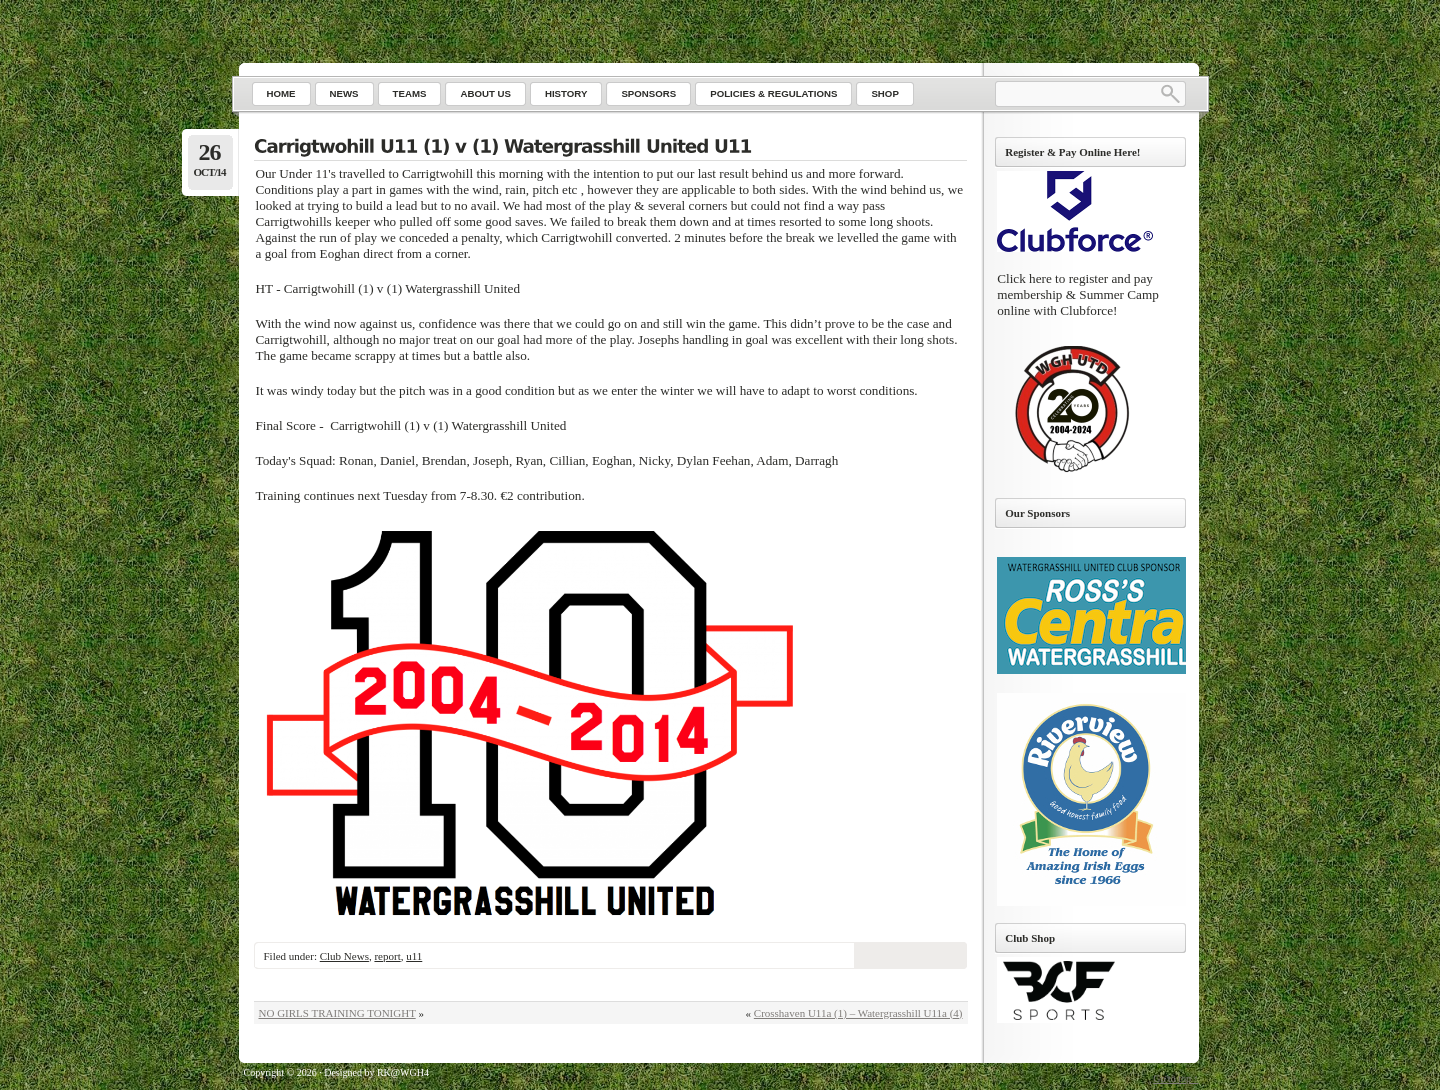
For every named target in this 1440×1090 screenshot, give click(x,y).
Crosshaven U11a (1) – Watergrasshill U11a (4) (858, 1013)
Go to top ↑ (1175, 1078)
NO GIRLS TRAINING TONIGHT (337, 1013)
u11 (414, 956)
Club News (344, 956)
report (387, 956)
